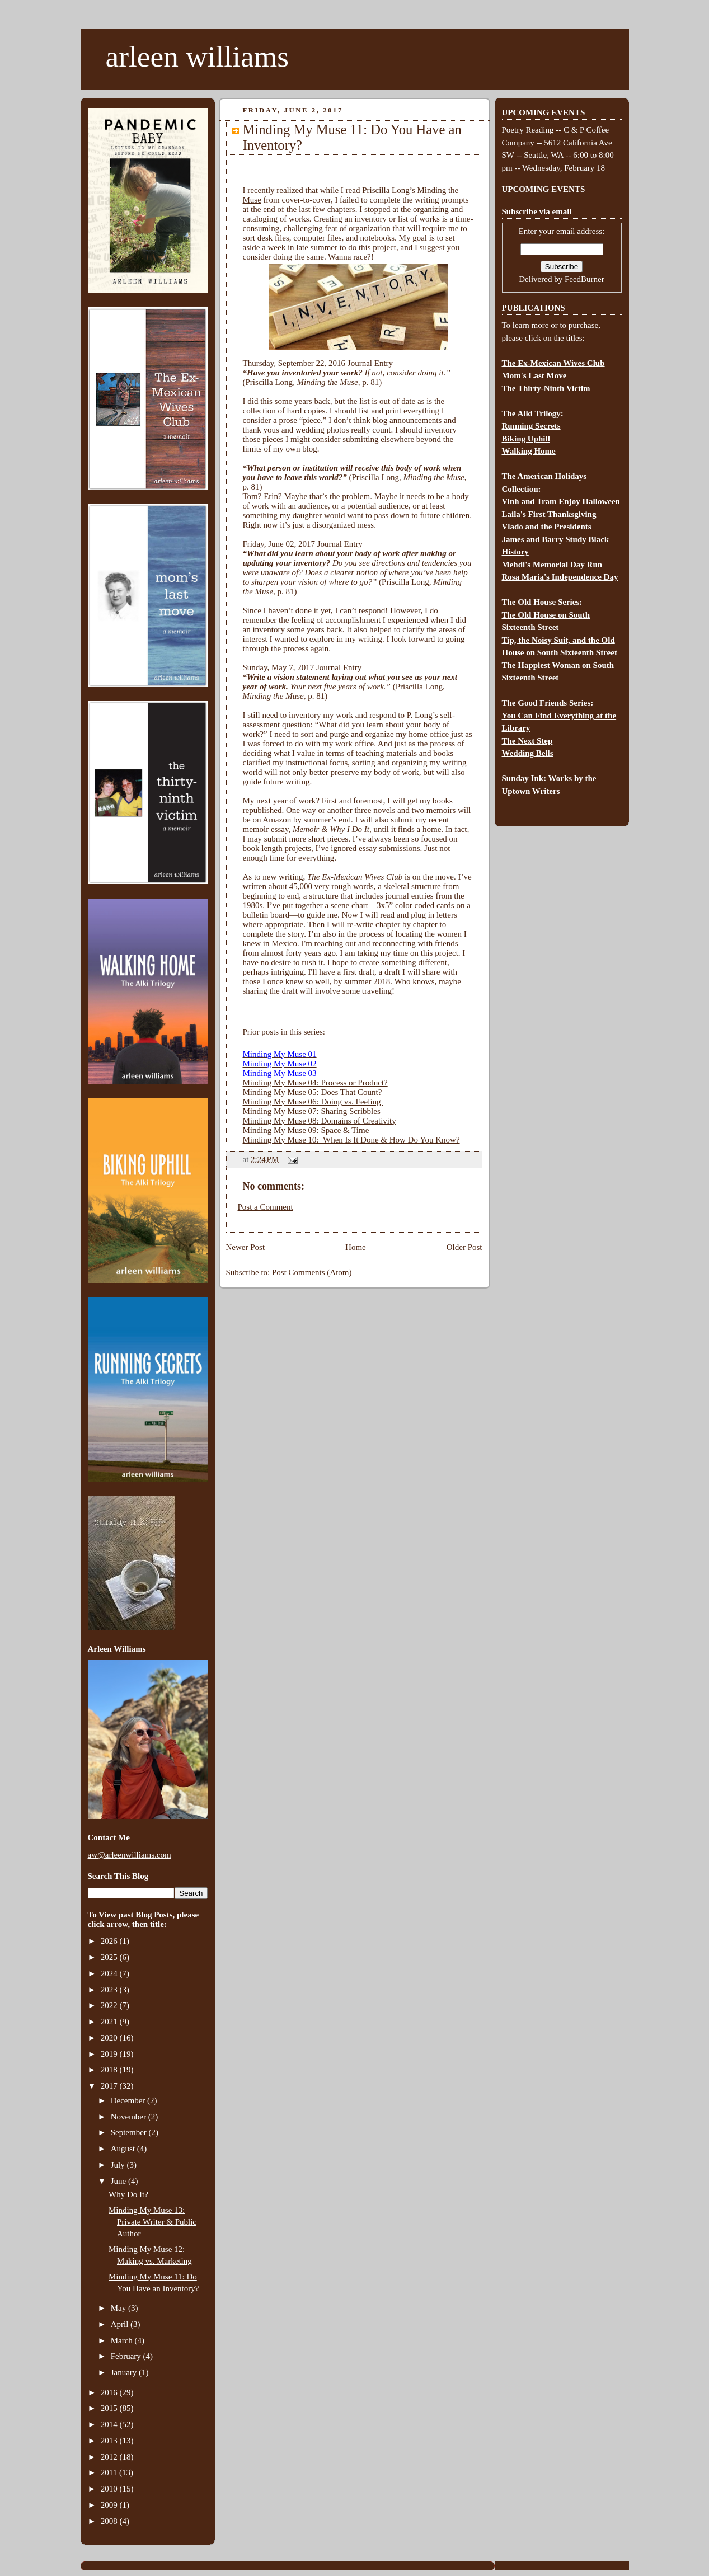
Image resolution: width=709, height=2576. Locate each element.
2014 (110, 2424)
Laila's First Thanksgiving (549, 514)
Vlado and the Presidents (546, 526)
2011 (110, 2472)
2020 (110, 2037)
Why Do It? (128, 2194)
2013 (110, 2440)
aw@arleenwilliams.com (129, 1854)
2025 (110, 1957)
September (130, 2132)
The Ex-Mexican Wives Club (553, 363)
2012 (110, 2456)
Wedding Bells (527, 753)
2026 (110, 1940)
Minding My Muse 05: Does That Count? (312, 1092)
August (124, 2148)
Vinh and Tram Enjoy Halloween (561, 501)
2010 (110, 2488)
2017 (110, 2085)
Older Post (464, 1247)
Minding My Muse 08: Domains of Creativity (319, 1120)
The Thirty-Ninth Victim (546, 388)
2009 (110, 2504)
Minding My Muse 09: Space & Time (306, 1130)
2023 (110, 1989)
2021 (110, 2021)
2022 (110, 2005)
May (119, 2308)
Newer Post (245, 1247)
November (129, 2116)
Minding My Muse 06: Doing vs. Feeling (313, 1101)
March (123, 2340)
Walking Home (529, 450)
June (119, 2181)
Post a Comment (265, 1206)
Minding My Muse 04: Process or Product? (315, 1082)
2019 (110, 2053)
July (119, 2164)
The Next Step (527, 740)
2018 (110, 2069)
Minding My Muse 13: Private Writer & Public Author (152, 2222)
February (127, 2356)
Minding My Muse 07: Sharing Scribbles (313, 1111)
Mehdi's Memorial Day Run (552, 564)
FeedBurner (584, 279)
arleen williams (197, 56)
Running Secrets (531, 425)
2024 (110, 1973)
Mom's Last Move (534, 375)
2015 (110, 2408)
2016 (110, 2392)
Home (355, 1247)
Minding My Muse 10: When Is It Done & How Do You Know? (351, 1139)
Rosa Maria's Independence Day (560, 576)
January (125, 2372)
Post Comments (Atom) (312, 1272)
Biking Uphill (526, 438)
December (129, 2100)
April (120, 2324)
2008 (110, 2521)
